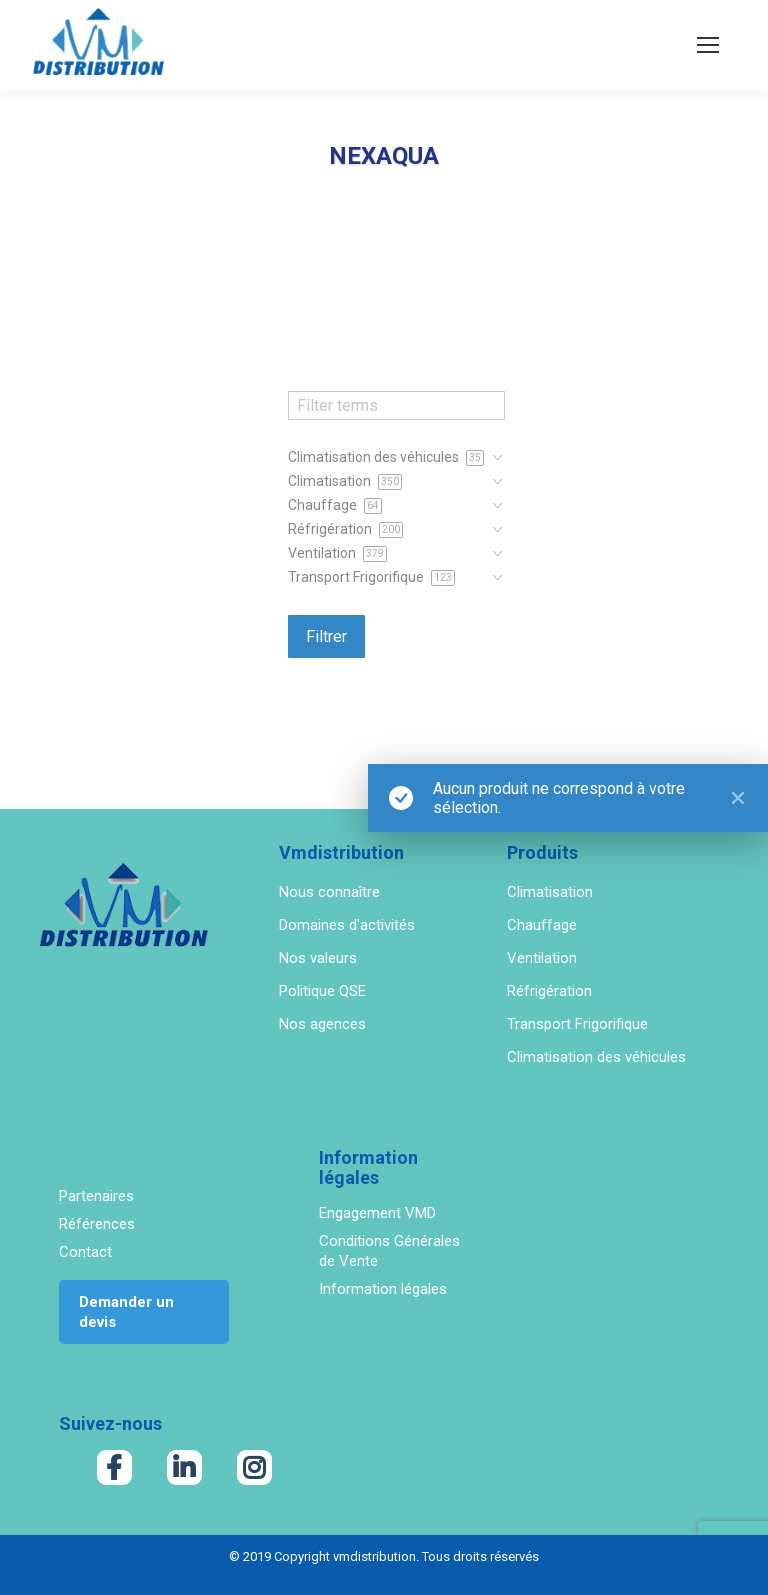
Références (97, 1224)
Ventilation (542, 958)
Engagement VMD (377, 1213)
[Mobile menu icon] (708, 45)
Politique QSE (322, 991)
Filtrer (326, 636)
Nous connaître (329, 892)
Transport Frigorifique (577, 1024)
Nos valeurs (318, 958)
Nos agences (322, 1024)
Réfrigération (549, 991)
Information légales (383, 1289)
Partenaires (96, 1196)
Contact (85, 1252)
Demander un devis (126, 1312)
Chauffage (542, 925)
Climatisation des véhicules (596, 1057)
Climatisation (550, 892)
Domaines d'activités (347, 925)
